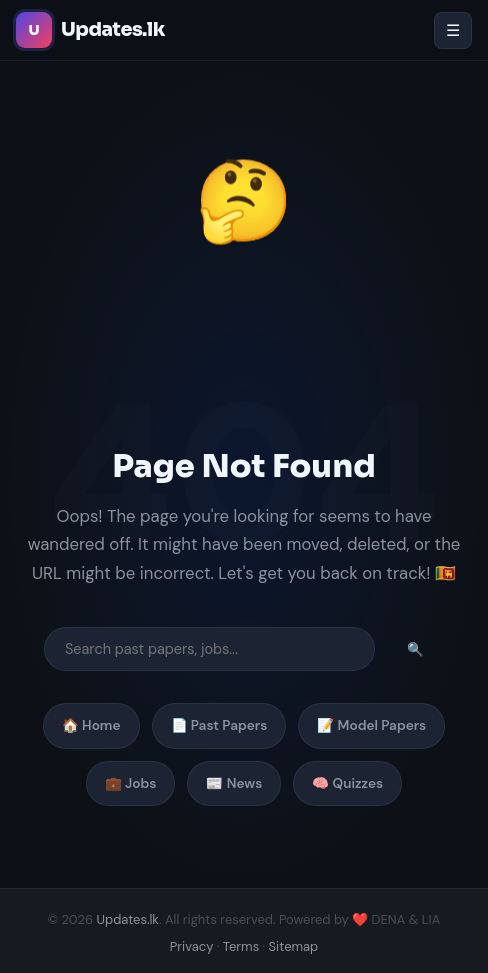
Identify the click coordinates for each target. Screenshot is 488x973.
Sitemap (294, 946)
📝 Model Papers (371, 725)
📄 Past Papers (219, 725)
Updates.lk (128, 919)
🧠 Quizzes (347, 783)
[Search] (209, 649)
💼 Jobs (131, 783)
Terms (241, 946)
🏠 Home (91, 725)
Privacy (192, 946)
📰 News (234, 783)
